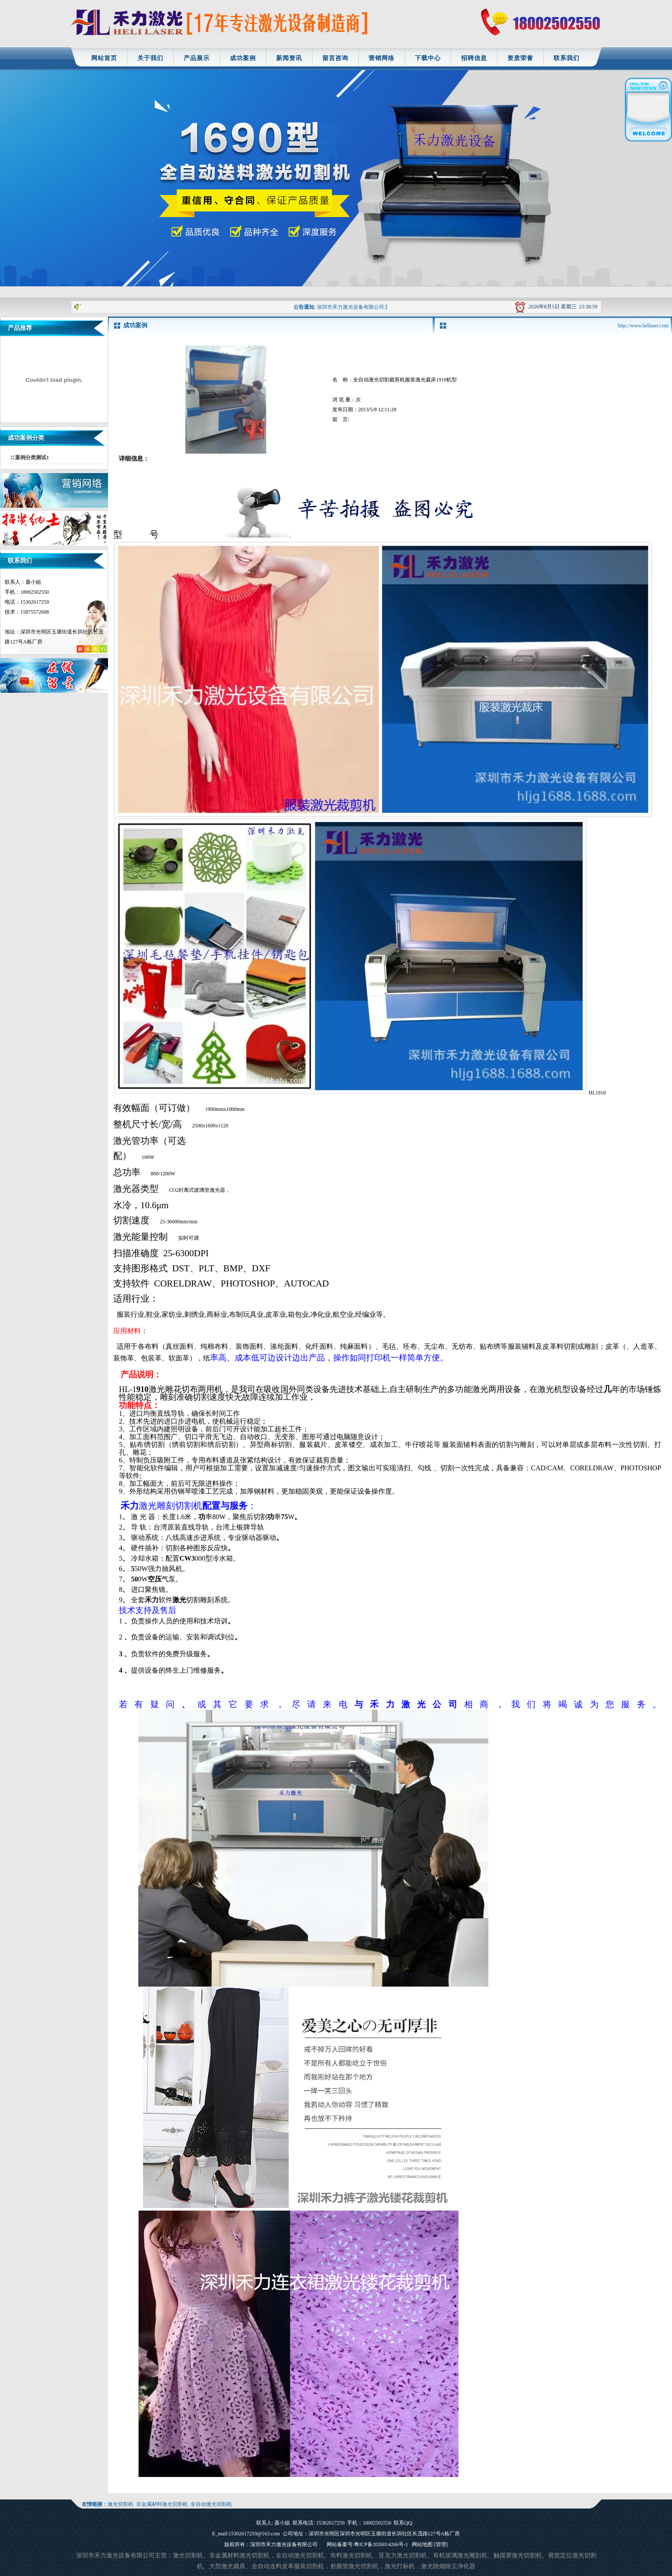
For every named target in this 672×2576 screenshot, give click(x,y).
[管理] (441, 2544)
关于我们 (150, 58)
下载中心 (428, 58)
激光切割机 (121, 2504)
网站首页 (104, 58)
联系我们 (567, 58)
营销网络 (382, 58)
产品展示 (197, 58)
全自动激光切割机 (211, 2504)
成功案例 (243, 58)
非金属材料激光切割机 (162, 2504)
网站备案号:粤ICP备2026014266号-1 (367, 2544)
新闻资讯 (289, 58)
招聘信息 (474, 58)
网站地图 (422, 2544)
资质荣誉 (520, 58)
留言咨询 (335, 58)
